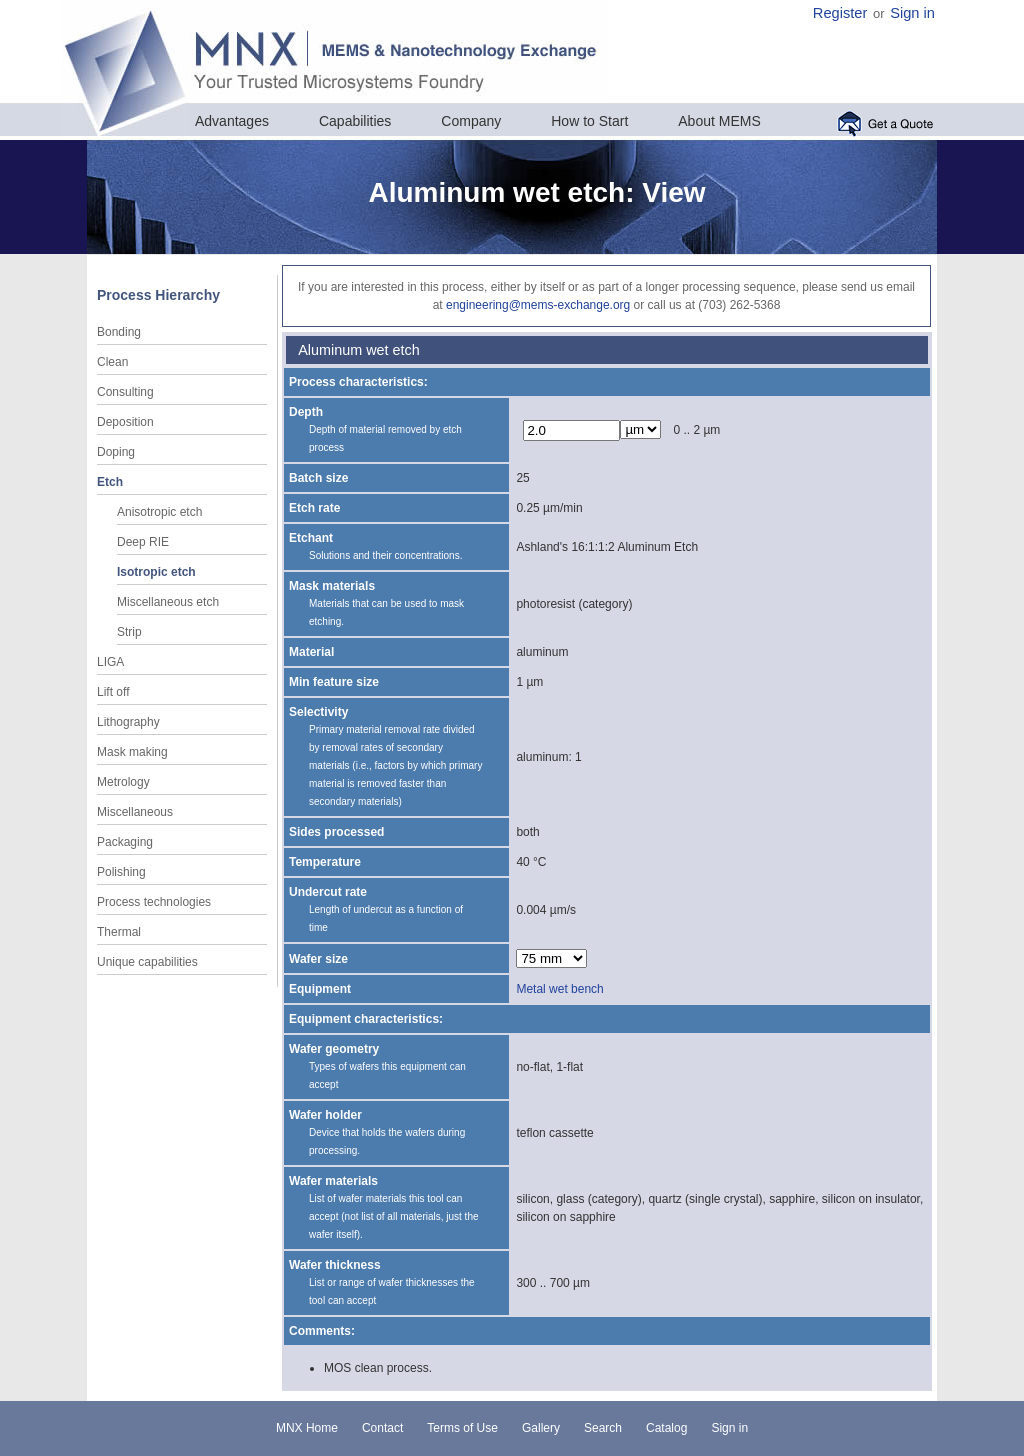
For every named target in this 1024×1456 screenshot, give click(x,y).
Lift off (113, 692)
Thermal (119, 932)
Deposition (125, 422)
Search (603, 1428)
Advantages (232, 121)
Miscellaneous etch (168, 602)
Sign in (912, 13)
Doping (116, 452)
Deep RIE (143, 542)
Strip (129, 632)
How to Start (589, 121)
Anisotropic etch (159, 512)
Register (840, 13)
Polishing (121, 872)
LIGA (110, 662)
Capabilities (355, 121)
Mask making (132, 752)
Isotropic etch (156, 572)
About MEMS (719, 121)
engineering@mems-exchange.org (538, 305)
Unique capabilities (147, 962)
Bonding (119, 332)
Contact (382, 1428)
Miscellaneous (135, 812)
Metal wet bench (559, 989)
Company (471, 121)
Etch (110, 482)
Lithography (128, 722)
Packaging (125, 842)
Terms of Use (462, 1428)
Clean (112, 362)
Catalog (666, 1428)
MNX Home (307, 1428)
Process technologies (154, 902)
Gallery (541, 1428)
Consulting (125, 392)
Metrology (123, 782)
